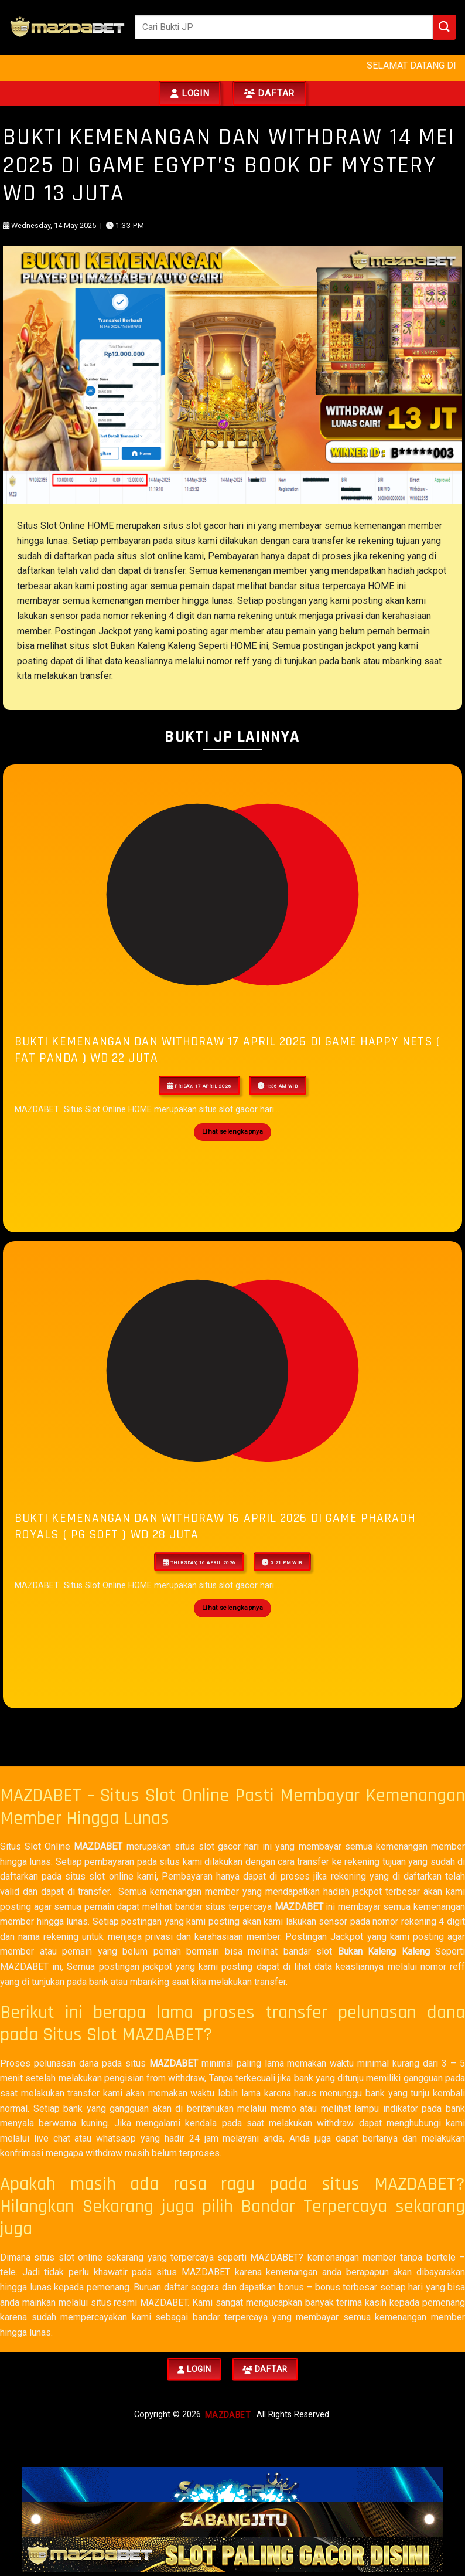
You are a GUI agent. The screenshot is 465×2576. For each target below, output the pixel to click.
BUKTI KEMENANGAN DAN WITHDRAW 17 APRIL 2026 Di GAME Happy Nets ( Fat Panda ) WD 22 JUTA (227, 1050)
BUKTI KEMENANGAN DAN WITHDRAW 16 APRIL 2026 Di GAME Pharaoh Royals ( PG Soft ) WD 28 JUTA (215, 1526)
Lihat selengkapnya (232, 1132)
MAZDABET (98, 1846)
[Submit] (444, 27)
